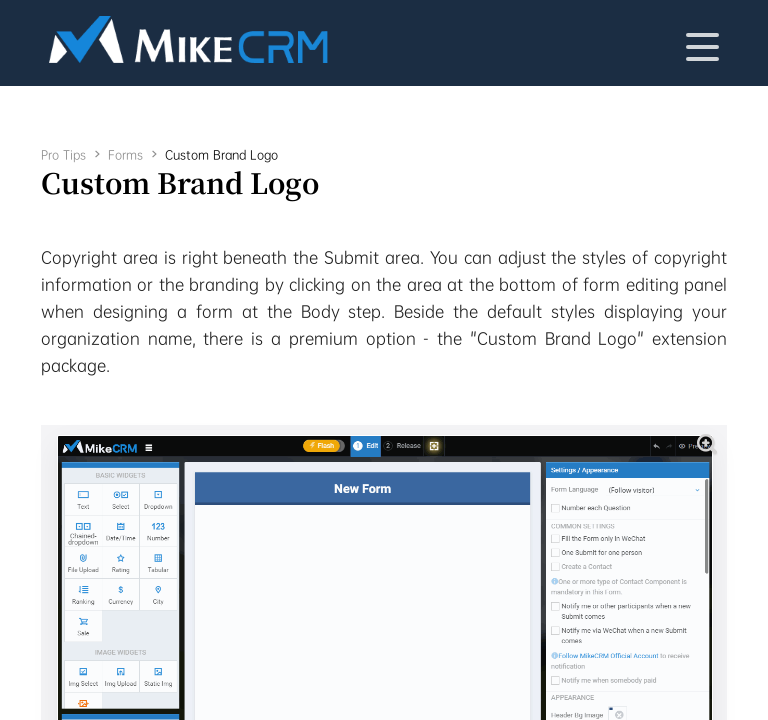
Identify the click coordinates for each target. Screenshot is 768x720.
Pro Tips (63, 155)
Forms (125, 155)
